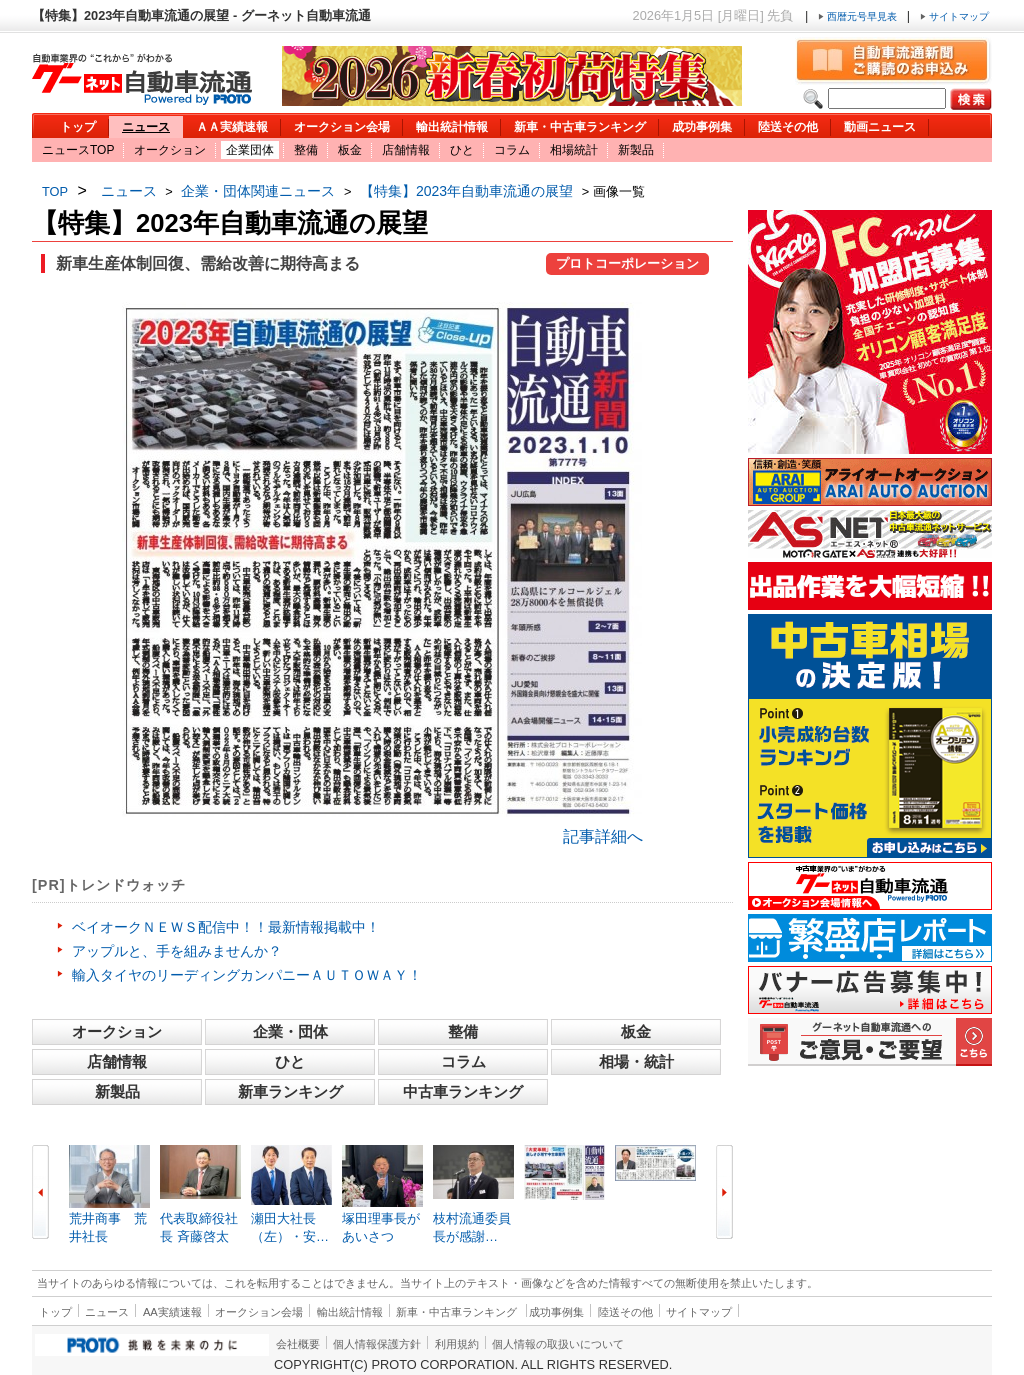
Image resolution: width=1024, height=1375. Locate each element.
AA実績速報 (172, 1312)
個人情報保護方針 (377, 1344)
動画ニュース (880, 127)
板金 (350, 150)
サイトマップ (954, 16)
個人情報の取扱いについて (558, 1344)
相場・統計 (636, 1061)
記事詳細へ (603, 836)
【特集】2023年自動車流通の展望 (466, 191)
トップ (78, 127)
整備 (306, 150)
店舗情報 (406, 150)
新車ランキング (290, 1091)
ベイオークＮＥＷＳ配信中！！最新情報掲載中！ (226, 927)
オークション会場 (342, 127)
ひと (462, 150)
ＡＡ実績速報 (232, 127)
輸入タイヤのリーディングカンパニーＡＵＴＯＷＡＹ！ (247, 975)
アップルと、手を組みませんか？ (177, 951)
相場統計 (574, 150)
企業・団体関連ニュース (258, 191)
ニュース (146, 127)
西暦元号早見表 (859, 16)
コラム (512, 150)
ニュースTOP (78, 150)
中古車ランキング (463, 1091)
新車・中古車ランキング (580, 127)
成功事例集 (702, 127)
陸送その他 (788, 127)
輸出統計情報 (452, 127)
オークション (170, 150)
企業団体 (250, 150)
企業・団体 (290, 1031)
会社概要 (298, 1344)
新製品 (636, 150)
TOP (55, 191)
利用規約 (457, 1344)
